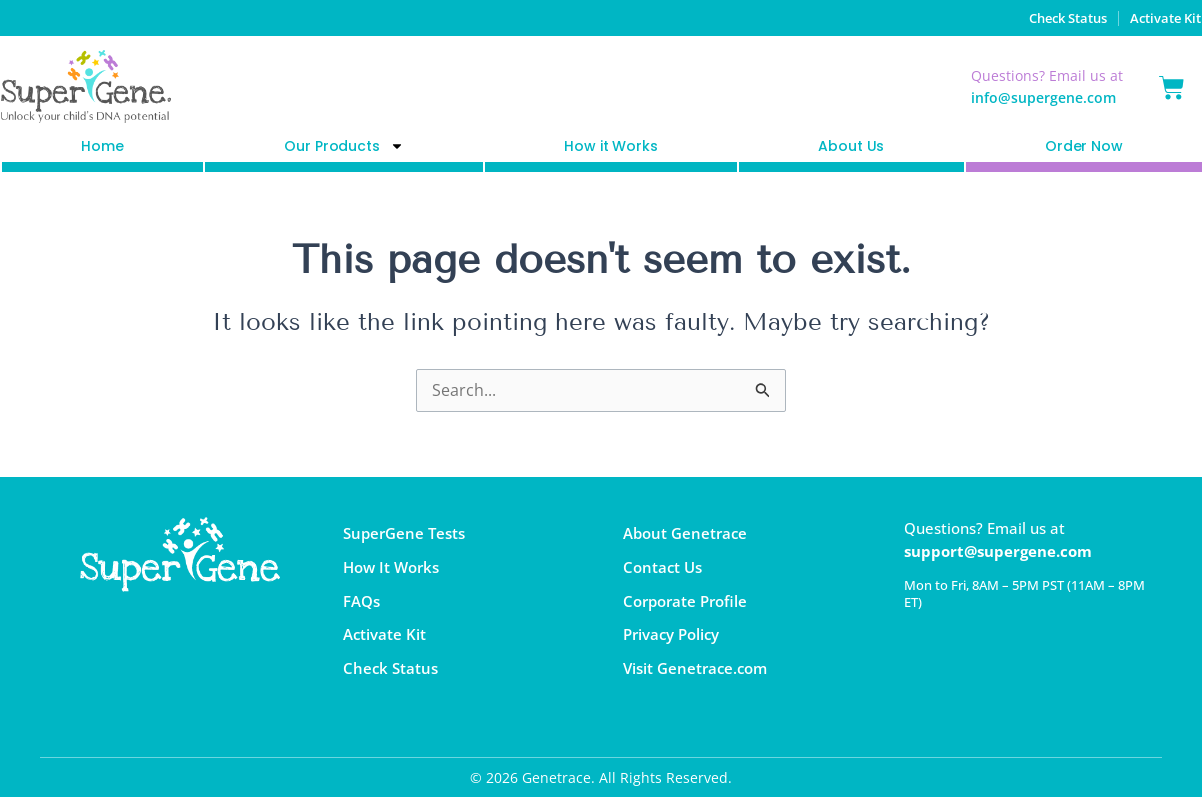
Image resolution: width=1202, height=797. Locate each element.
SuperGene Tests (404, 534)
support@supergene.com (998, 551)
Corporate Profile (685, 604)
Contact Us (662, 569)
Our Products (343, 146)
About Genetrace (685, 534)
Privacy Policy (671, 639)
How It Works (391, 569)
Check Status (1052, 17)
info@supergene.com (1043, 97)
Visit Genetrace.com (695, 674)
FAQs (361, 604)
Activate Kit (1162, 17)
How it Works (610, 146)
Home (102, 146)
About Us (851, 146)
